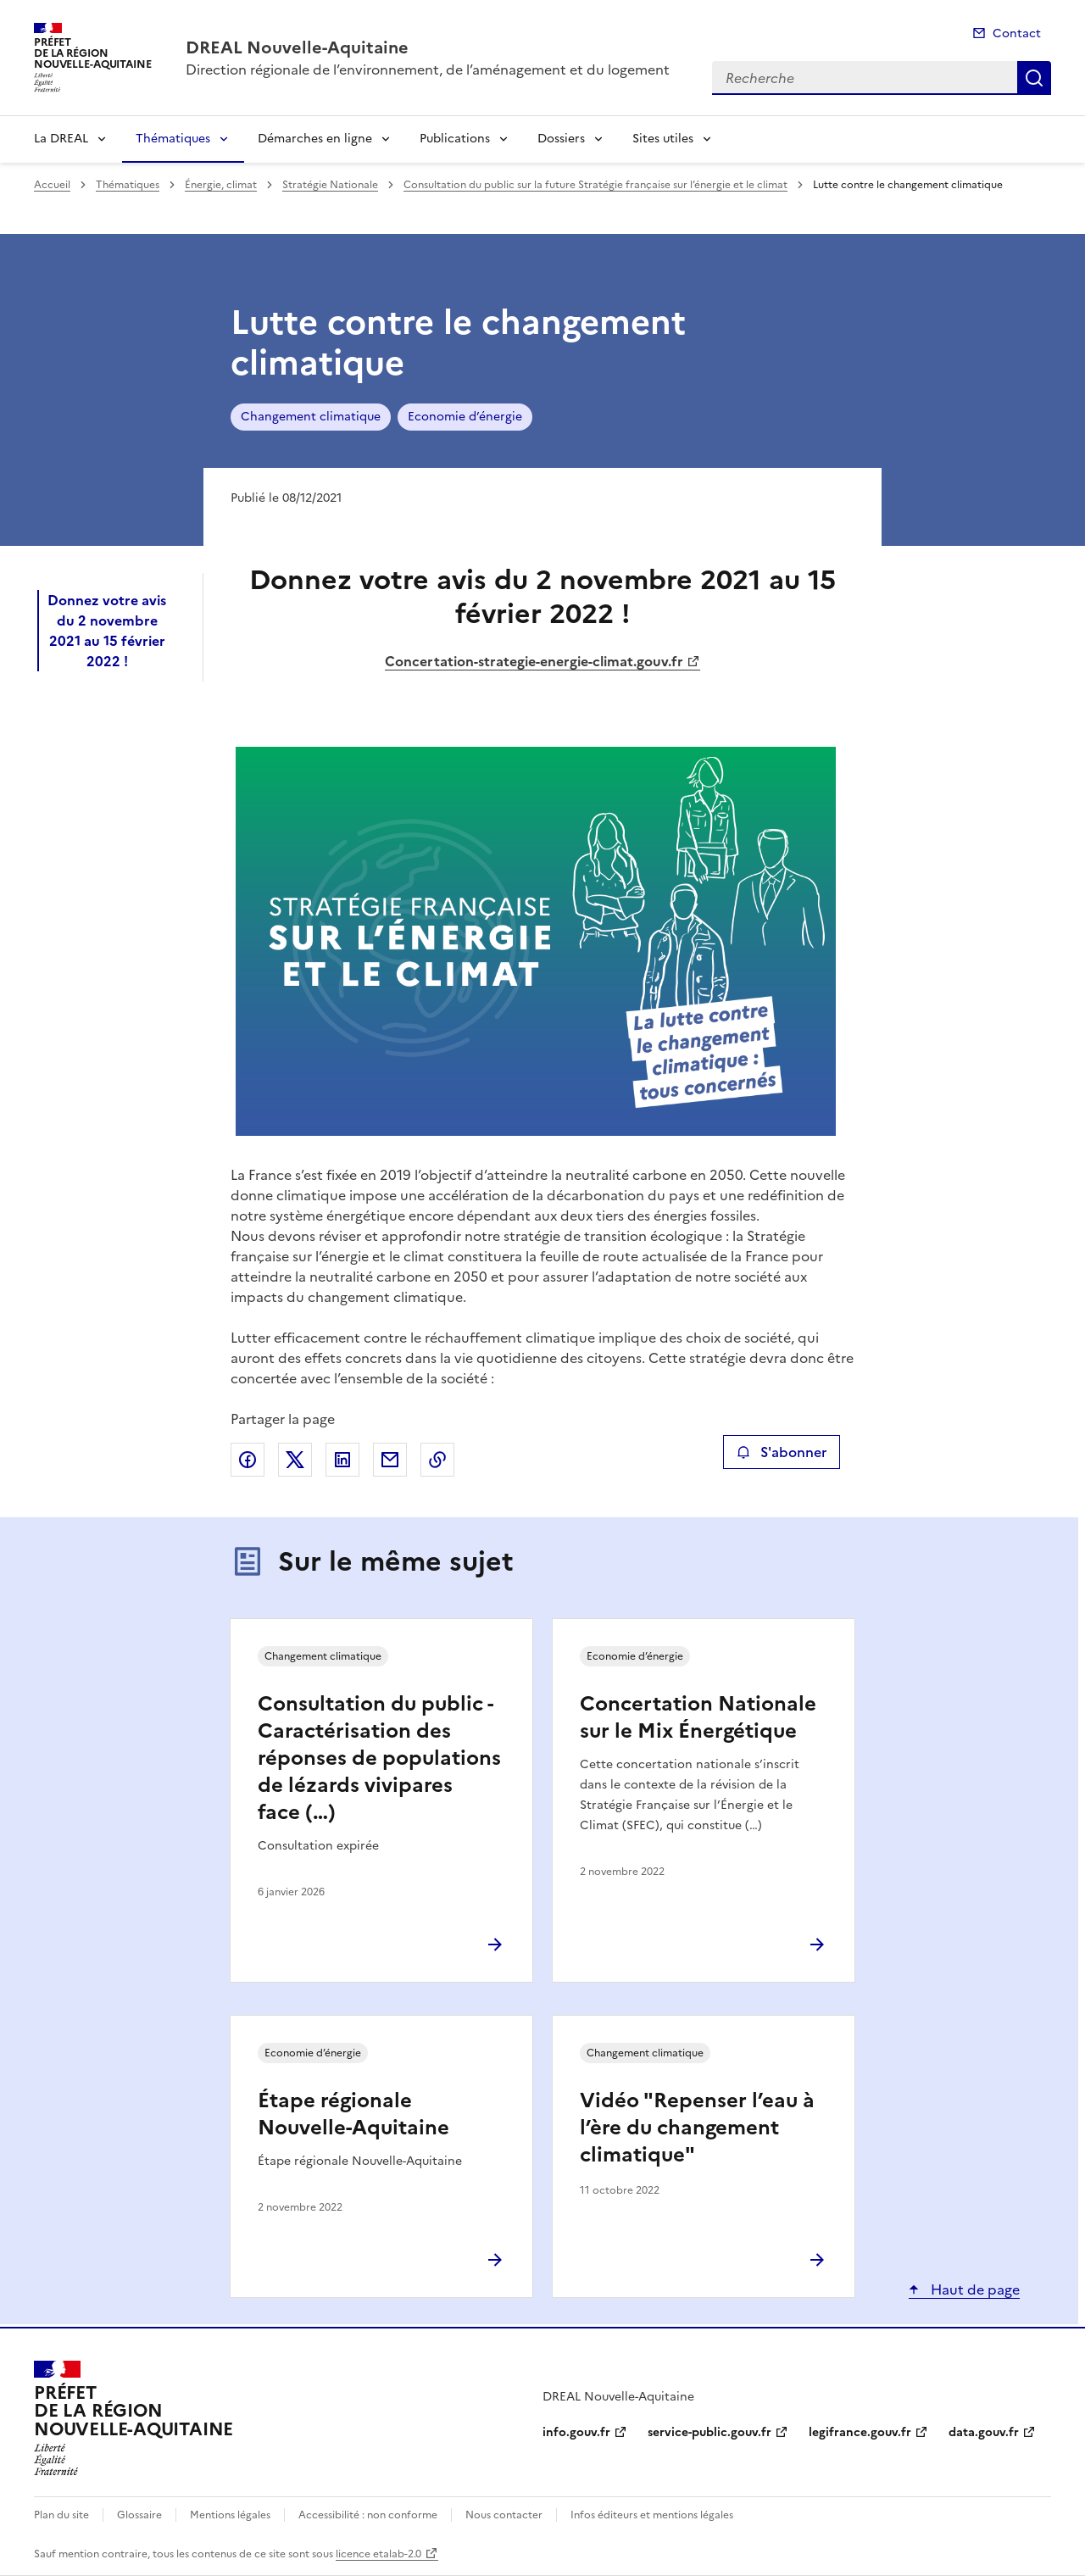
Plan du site (61, 2515)
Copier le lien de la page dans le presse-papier (437, 1460)
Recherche (1034, 78)
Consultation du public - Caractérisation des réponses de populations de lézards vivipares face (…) (379, 1758)
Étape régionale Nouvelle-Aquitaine (353, 2114)
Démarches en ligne (315, 138)
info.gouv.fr (576, 2432)
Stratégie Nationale (330, 184)
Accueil (52, 184)
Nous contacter (503, 2515)
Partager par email (390, 1460)
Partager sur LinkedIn (342, 1460)
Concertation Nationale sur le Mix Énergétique (698, 1717)
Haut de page (973, 2289)
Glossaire (139, 2515)
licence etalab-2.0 (378, 2554)
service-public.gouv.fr (709, 2432)
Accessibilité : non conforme (367, 2515)
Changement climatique (311, 417)
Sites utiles (662, 138)
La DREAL (61, 138)
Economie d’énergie (465, 417)
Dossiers (561, 138)
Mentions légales (230, 2515)
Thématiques (173, 138)
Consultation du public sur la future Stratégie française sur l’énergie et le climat (595, 184)
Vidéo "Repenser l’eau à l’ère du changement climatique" (697, 2127)
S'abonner (781, 1452)
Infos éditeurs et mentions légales (651, 2515)
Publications (455, 138)
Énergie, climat (221, 184)
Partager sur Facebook (247, 1460)
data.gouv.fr (984, 2432)
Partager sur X (295, 1460)
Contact (1017, 33)
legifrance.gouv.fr (860, 2432)
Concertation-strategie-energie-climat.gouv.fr (534, 661)
